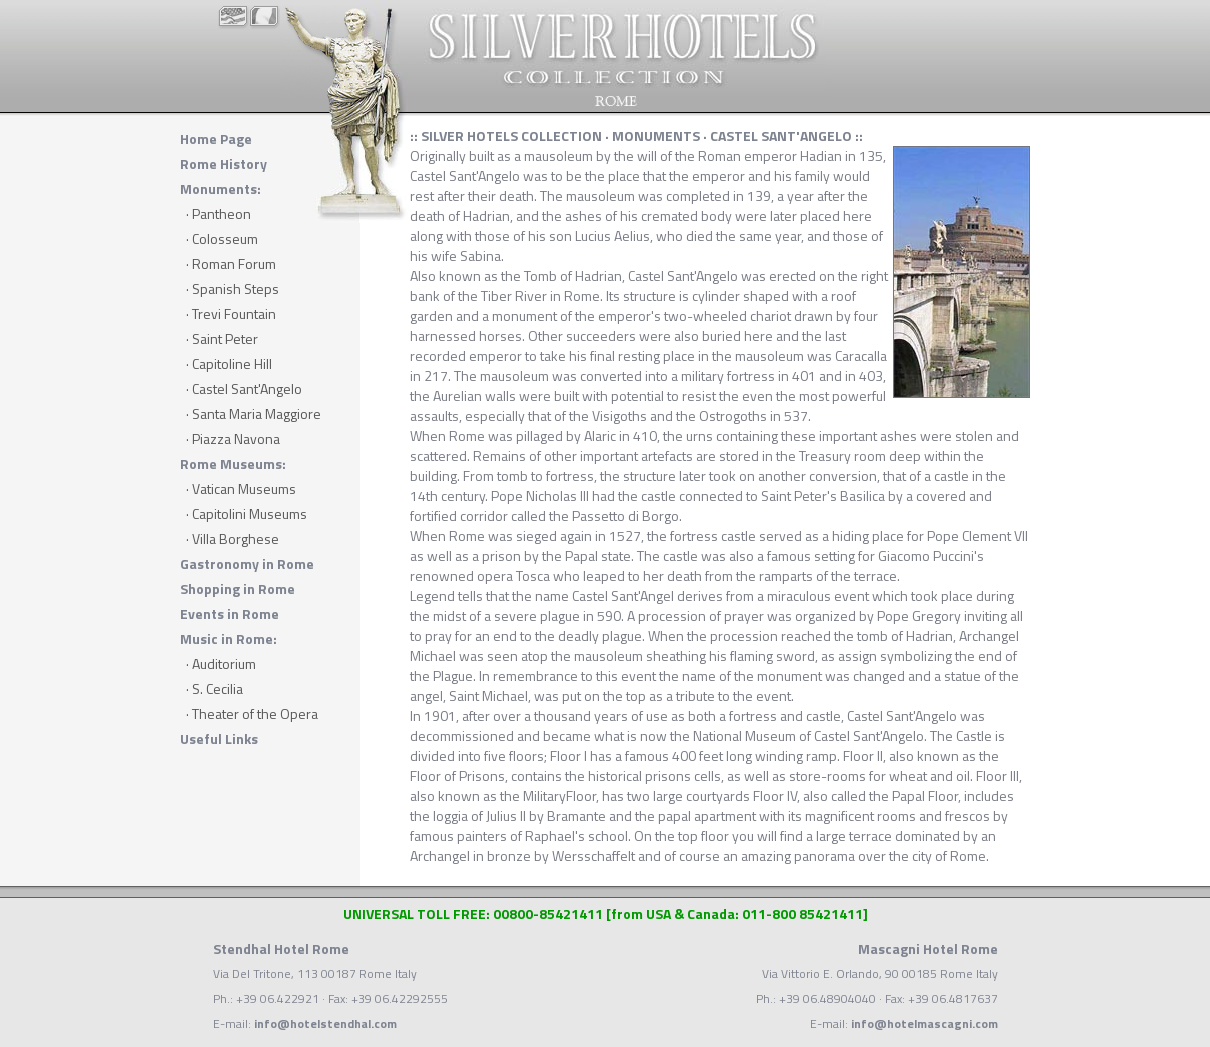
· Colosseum (222, 238)
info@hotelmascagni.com (924, 1023)
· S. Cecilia (214, 688)
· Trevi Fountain (231, 313)
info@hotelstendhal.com (325, 1023)
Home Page (216, 138)
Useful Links (219, 738)
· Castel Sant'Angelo (244, 388)
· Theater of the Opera (252, 713)
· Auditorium (221, 663)
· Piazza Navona (233, 438)
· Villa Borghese (232, 538)
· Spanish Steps (232, 288)
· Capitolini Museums (246, 513)
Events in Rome (229, 613)
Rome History (223, 163)
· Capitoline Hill (229, 363)
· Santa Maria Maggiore (253, 413)
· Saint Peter (222, 338)
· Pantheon (218, 213)
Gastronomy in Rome (247, 563)
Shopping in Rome (237, 588)
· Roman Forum (231, 263)
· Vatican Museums (241, 488)
